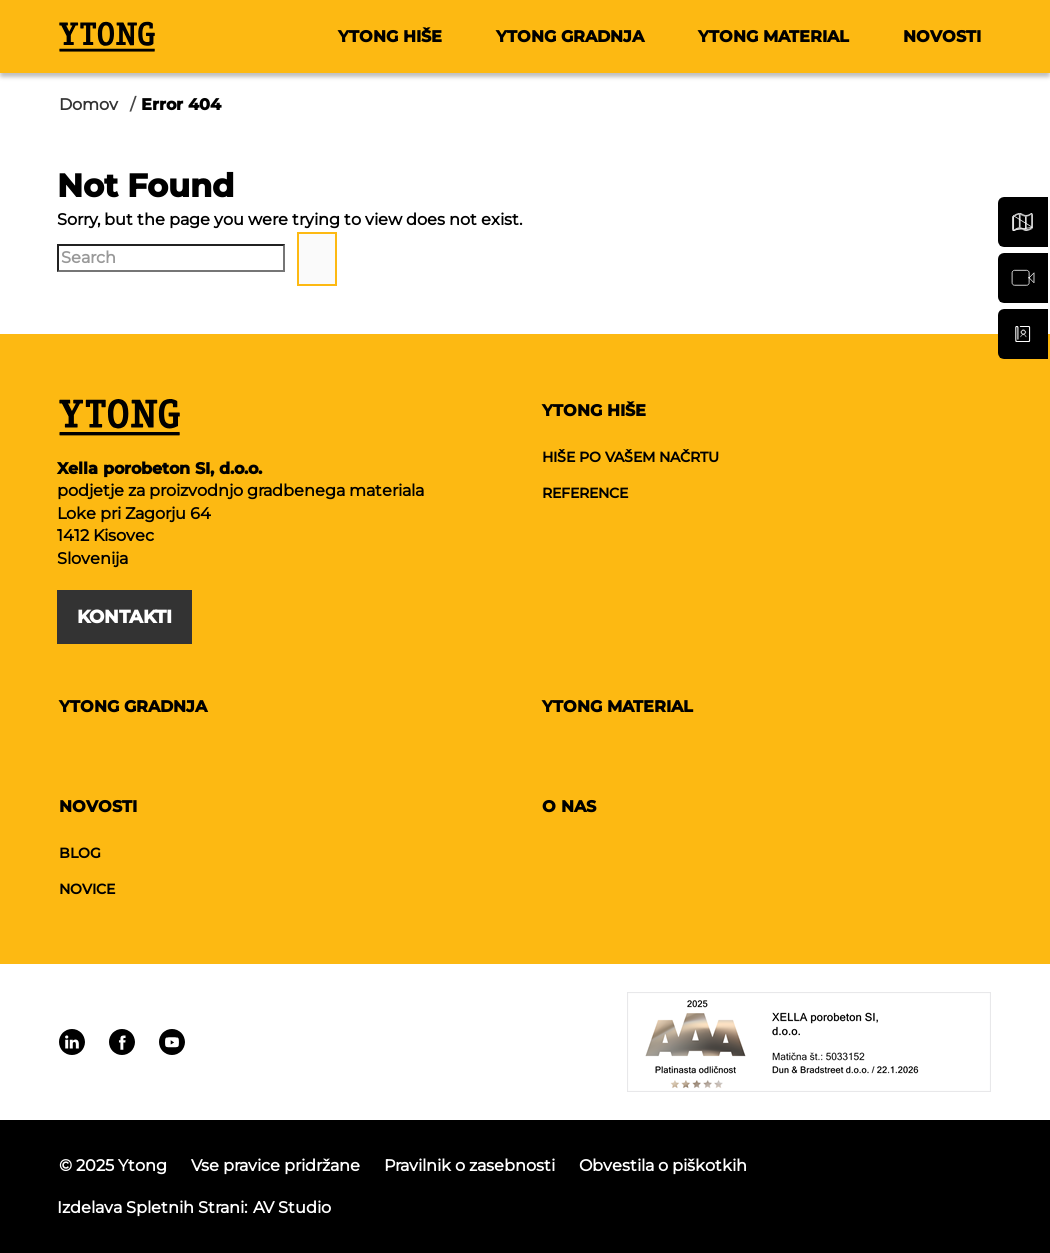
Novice (87, 889)
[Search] (171, 258)
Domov (88, 104)
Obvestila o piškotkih (663, 1165)
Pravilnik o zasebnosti (469, 1165)
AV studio (292, 1207)
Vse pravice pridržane (275, 1165)
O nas (569, 806)
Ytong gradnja (570, 36)
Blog (80, 853)
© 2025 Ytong (113, 1165)
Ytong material (773, 36)
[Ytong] (107, 36)
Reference (585, 493)
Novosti (942, 36)
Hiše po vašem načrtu (630, 457)
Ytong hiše (390, 36)
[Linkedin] (72, 1042)
